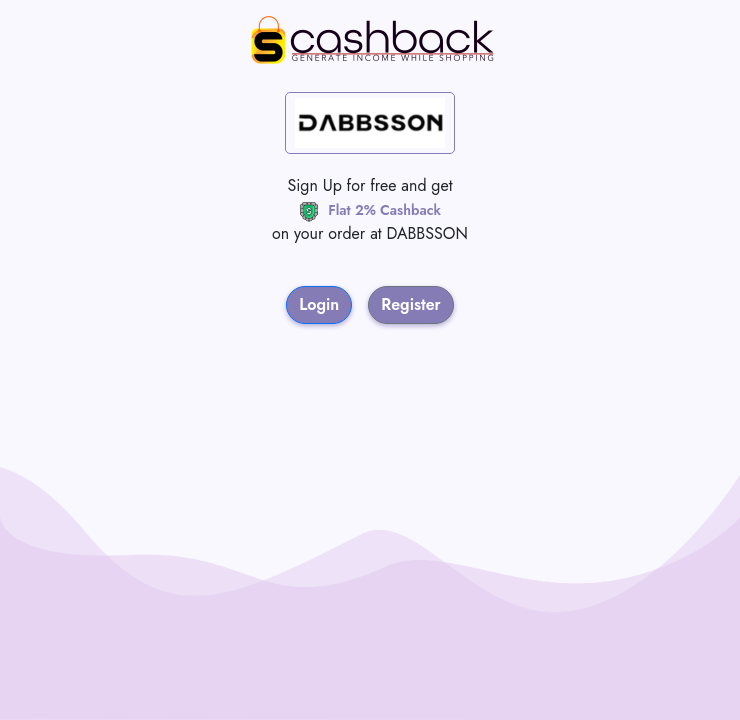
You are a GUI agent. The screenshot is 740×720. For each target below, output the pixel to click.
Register (411, 304)
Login (319, 304)
